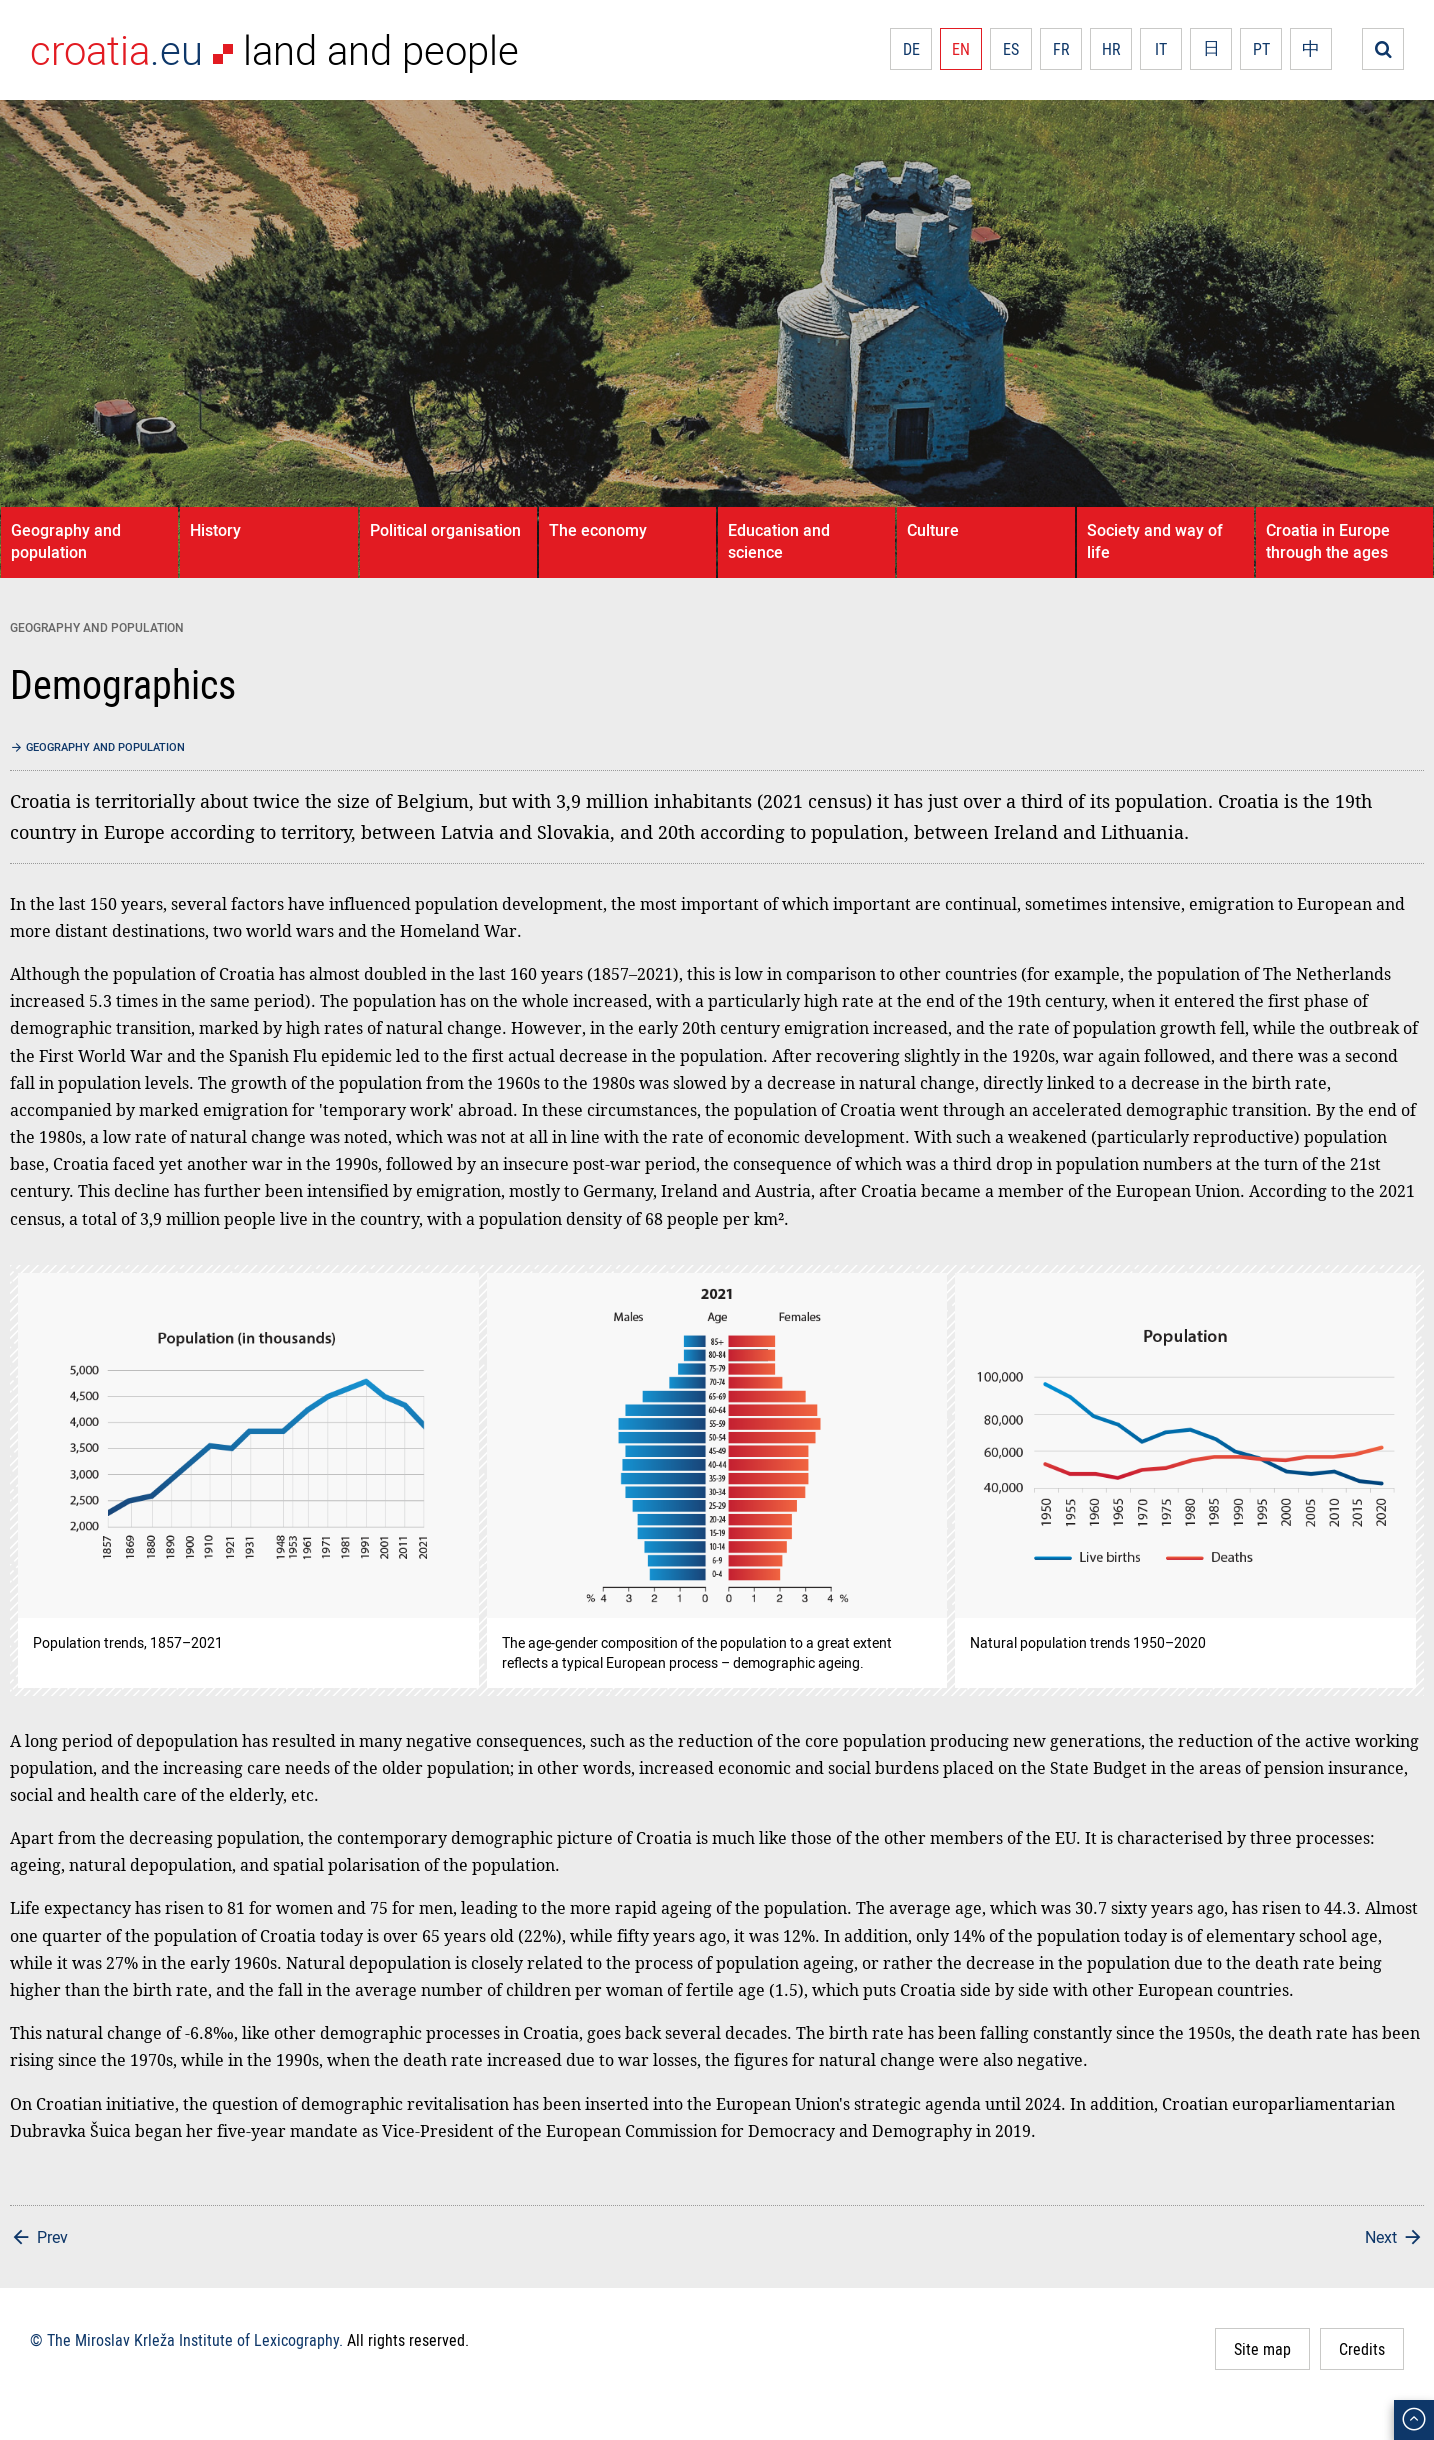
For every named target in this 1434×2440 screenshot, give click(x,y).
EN (961, 49)
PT (1261, 49)
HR (1111, 49)
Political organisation (445, 530)
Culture (933, 530)
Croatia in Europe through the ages (1328, 541)
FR (1061, 49)
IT (1161, 49)
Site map (1262, 2349)
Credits (1362, 2349)
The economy (598, 530)
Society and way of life (1155, 541)
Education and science (779, 541)
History (215, 530)
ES (1011, 49)
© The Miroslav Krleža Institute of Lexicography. (186, 2340)
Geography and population (66, 541)
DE (911, 49)
